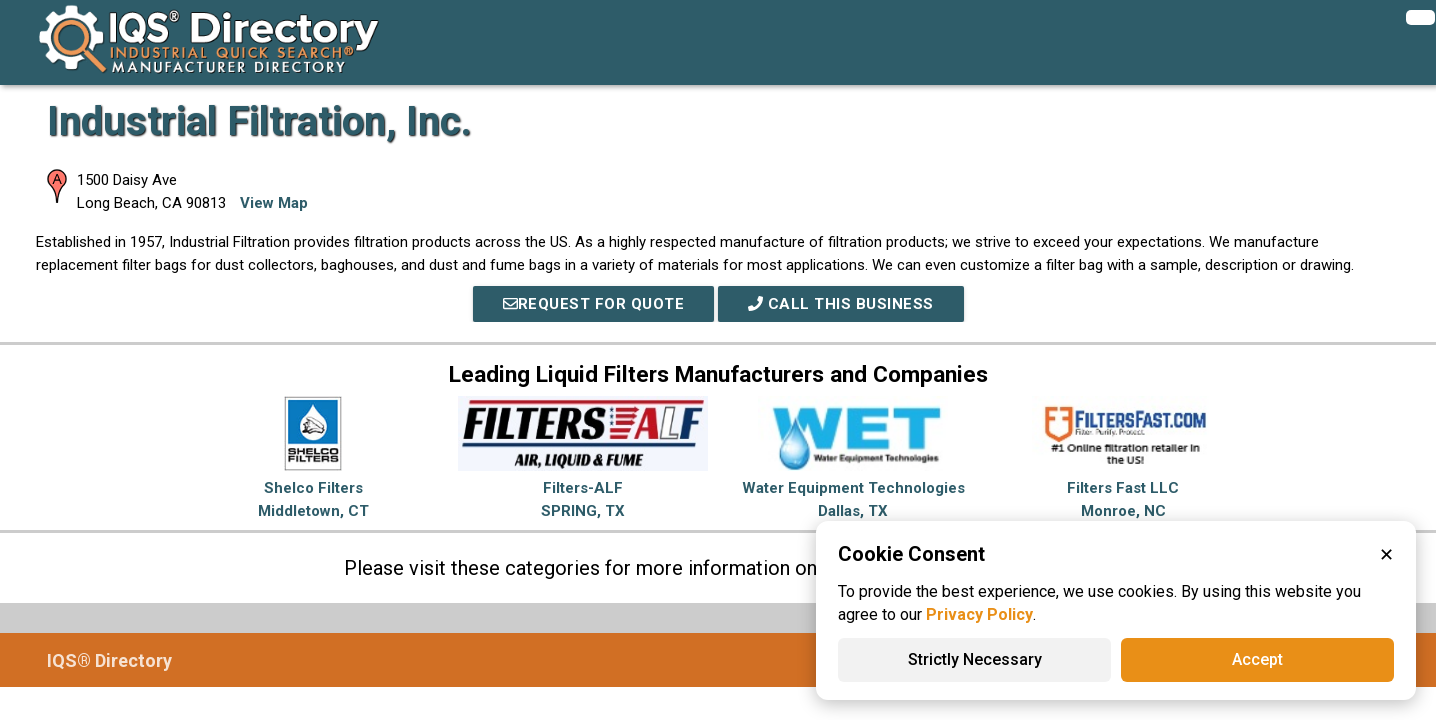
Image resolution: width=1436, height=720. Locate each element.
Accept (1257, 659)
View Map (274, 203)
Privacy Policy (979, 614)
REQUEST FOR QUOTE (594, 304)
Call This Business (841, 304)
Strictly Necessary (975, 659)
